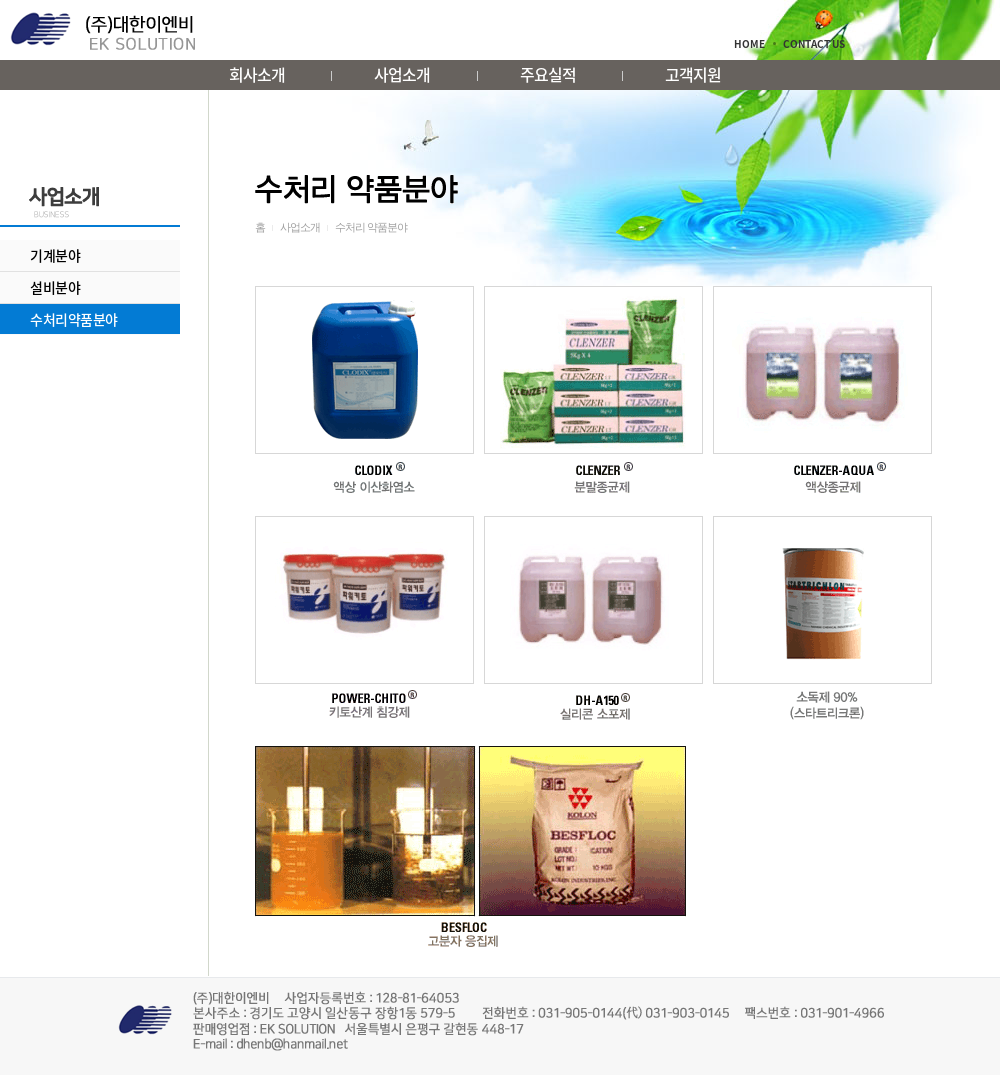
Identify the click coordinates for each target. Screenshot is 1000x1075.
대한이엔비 (102, 30)
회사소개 (257, 74)
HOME (749, 43)
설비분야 (55, 287)
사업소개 (402, 74)
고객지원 (693, 74)
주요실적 (548, 74)
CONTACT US (814, 43)
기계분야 (55, 255)
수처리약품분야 (74, 319)
